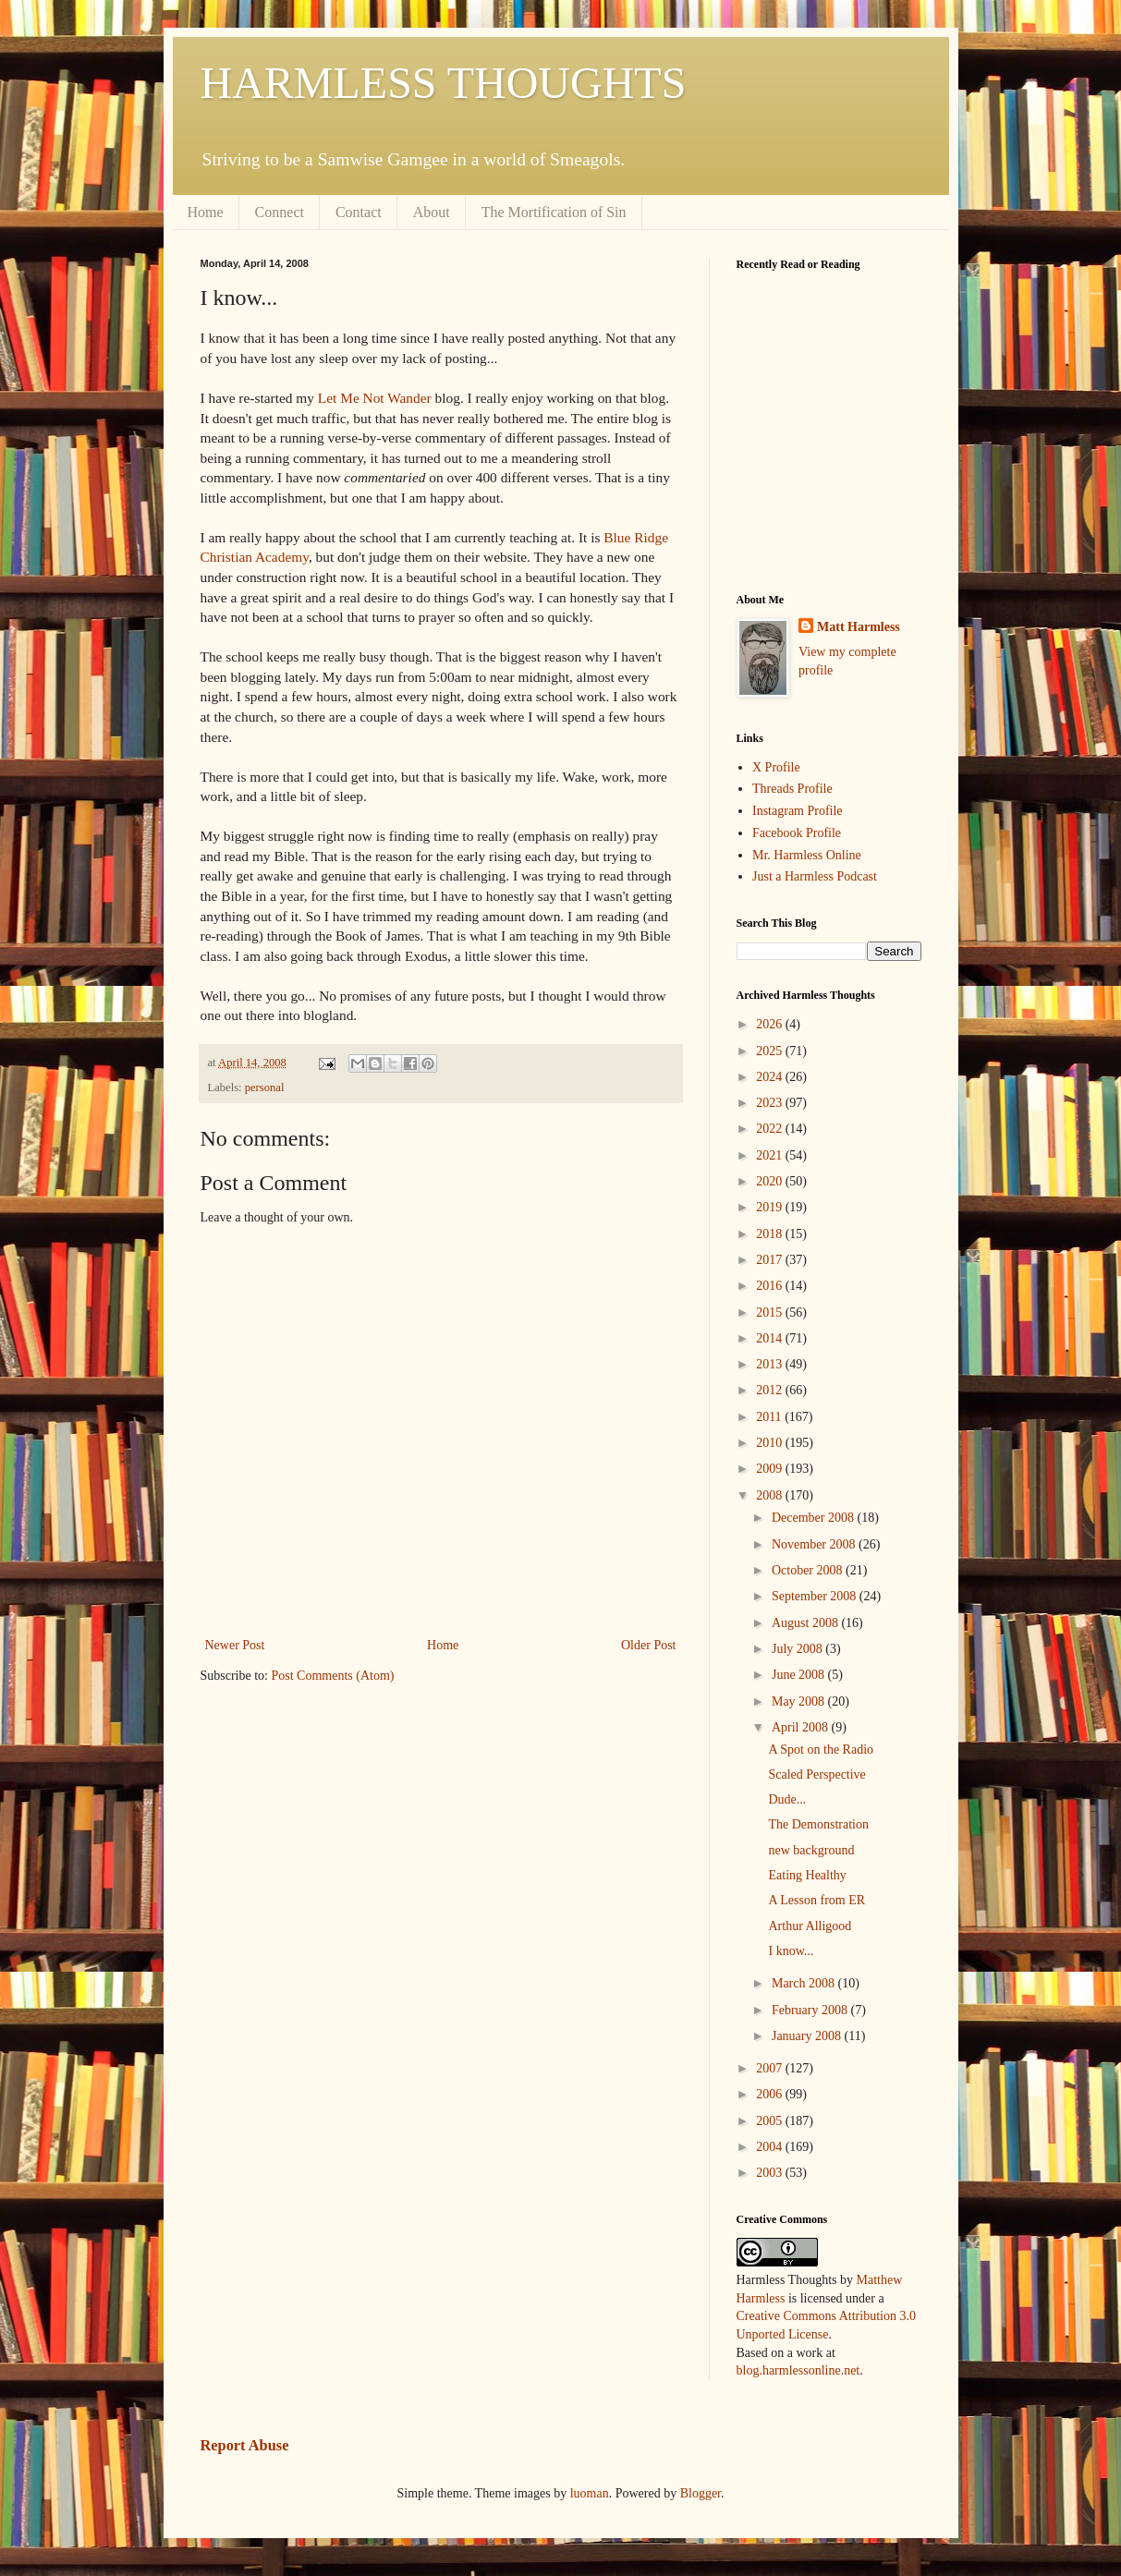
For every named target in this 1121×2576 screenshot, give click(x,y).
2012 (771, 1390)
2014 (771, 1338)
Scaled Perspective (816, 1774)
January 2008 (808, 2036)
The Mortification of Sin (554, 212)
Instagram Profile (797, 811)
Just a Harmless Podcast (814, 876)
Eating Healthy (807, 1875)
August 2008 (806, 1623)
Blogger (700, 2493)
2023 (771, 1103)
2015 (771, 1312)
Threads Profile (792, 789)
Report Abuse (245, 2445)
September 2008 (815, 1596)
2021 (771, 1155)
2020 (771, 1181)
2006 (771, 2094)
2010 (771, 1443)
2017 (771, 1260)
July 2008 (798, 1649)
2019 (771, 1207)
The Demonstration (818, 1824)
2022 (771, 1129)
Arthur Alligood (809, 1926)
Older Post (648, 1645)
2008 (771, 1495)
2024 (771, 1077)
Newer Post (235, 1645)
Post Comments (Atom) (333, 1676)
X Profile (776, 767)
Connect (279, 212)
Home (206, 212)
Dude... (787, 1799)
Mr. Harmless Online (806, 855)
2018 (771, 1234)
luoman (589, 2493)
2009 (771, 1469)
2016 (771, 1286)
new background (811, 1850)
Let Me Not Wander (375, 398)
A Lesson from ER (816, 1900)
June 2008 (800, 1675)
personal (265, 1087)
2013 (771, 1364)
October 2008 (809, 1570)
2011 (770, 1417)
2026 (771, 1024)
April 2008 (802, 1727)
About (431, 212)
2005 (771, 2121)
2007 (771, 2068)
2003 (771, 2173)
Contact (358, 212)
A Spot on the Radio (820, 1749)
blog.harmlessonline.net (798, 2370)
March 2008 (805, 1983)
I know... (790, 1951)
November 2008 (815, 1544)
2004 (771, 2147)
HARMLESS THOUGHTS (444, 82)
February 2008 (811, 2010)
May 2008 (800, 1701)
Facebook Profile (796, 833)
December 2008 (815, 1518)
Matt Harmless (858, 627)
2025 (771, 1051)
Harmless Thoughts (787, 2280)
